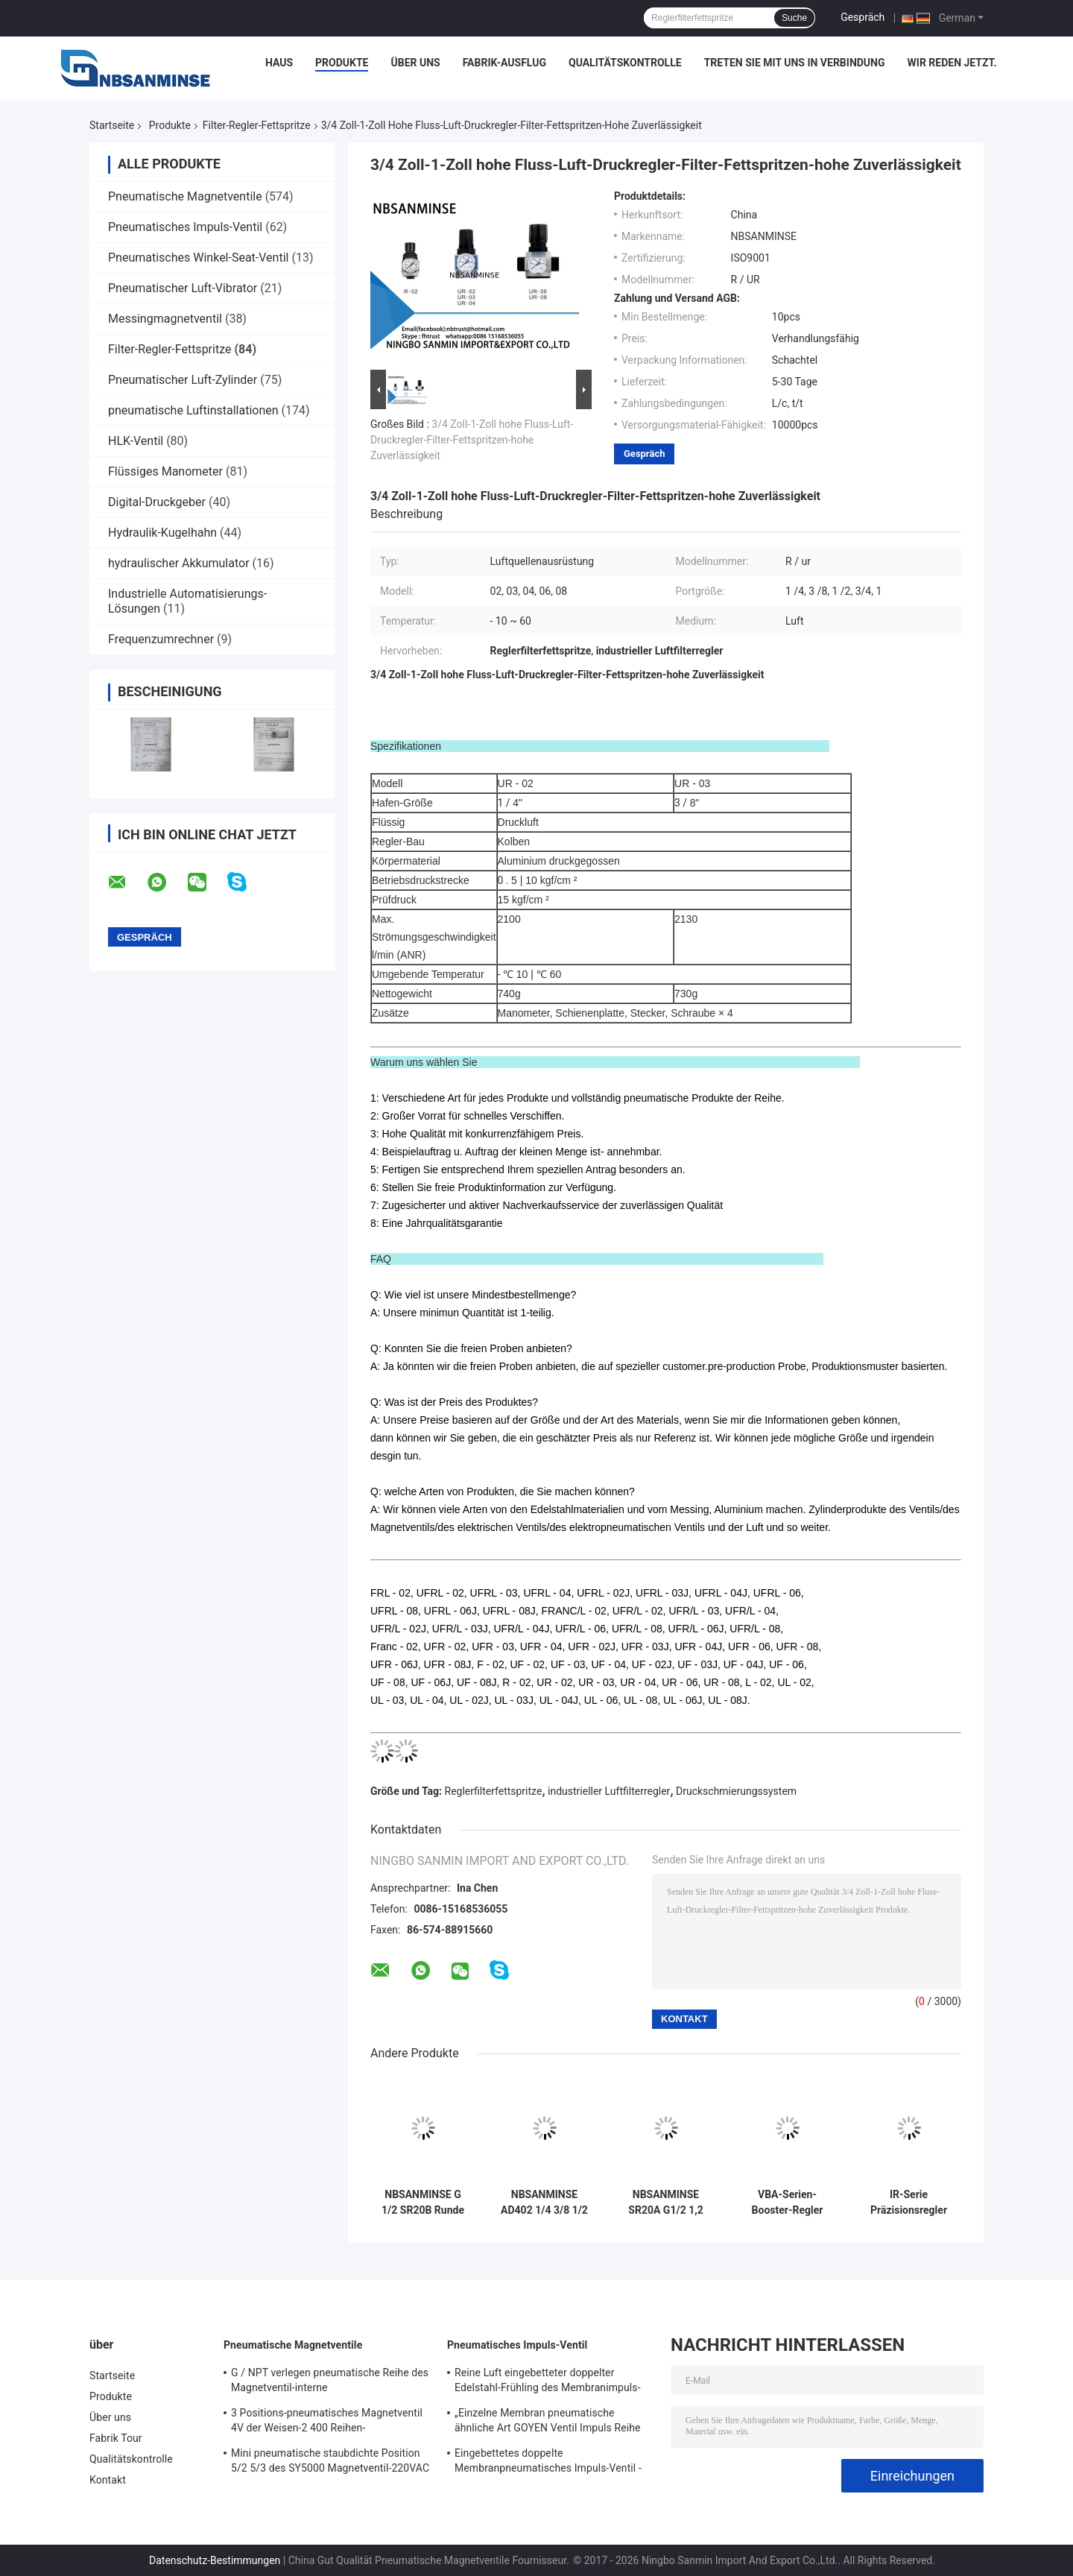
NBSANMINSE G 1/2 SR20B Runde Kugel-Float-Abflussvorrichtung (423, 2202)
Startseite (111, 125)
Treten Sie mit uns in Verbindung (794, 63)
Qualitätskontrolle (625, 63)
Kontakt (107, 2480)
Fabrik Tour (115, 2438)
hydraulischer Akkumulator (179, 563)
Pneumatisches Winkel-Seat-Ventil (198, 257)
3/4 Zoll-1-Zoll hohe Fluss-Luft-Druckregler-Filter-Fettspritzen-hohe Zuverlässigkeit (471, 439)
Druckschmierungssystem (736, 1791)
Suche (794, 18)
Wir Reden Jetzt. (952, 63)
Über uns (415, 63)
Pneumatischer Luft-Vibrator (182, 288)
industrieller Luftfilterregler (609, 1791)
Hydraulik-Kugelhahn (162, 532)
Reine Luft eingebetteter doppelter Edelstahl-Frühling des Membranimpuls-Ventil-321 (548, 2382)
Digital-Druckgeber (157, 502)
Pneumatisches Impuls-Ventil (185, 227)
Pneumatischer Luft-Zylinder (182, 380)
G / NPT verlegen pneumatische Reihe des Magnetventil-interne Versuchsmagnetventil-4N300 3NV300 (329, 2382)
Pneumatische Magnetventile (185, 196)
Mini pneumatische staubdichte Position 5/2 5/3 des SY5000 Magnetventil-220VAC (330, 2460)
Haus (279, 63)
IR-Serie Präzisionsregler (908, 2202)
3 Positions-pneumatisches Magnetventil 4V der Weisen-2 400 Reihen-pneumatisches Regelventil (326, 2422)
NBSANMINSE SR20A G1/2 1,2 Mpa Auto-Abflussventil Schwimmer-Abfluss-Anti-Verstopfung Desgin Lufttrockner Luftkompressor (665, 2202)
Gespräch (862, 17)
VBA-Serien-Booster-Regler (787, 2202)
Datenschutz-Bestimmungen (214, 2560)
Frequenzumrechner (161, 639)
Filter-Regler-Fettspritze (257, 125)
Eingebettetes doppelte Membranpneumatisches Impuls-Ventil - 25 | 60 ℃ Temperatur (548, 2462)
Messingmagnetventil (165, 319)
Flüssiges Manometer (165, 471)
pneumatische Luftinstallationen (193, 410)
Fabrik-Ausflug (504, 63)
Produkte (341, 63)
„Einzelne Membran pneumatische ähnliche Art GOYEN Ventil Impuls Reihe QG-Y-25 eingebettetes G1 (548, 2422)
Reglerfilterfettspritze (493, 1791)
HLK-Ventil (135, 441)
